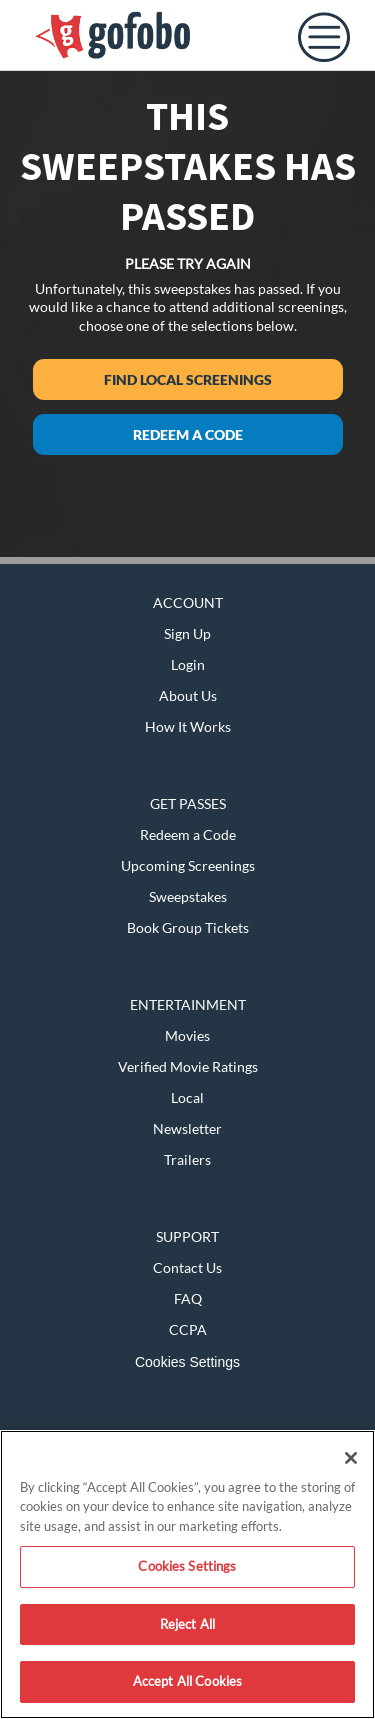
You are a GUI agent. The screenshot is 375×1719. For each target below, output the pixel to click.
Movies (187, 1035)
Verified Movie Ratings (188, 1066)
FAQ (188, 1298)
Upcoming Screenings (188, 865)
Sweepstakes (188, 896)
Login (188, 664)
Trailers (187, 1159)
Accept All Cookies (187, 1681)
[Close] (351, 1458)
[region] (187, 1574)
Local (187, 1097)
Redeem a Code (188, 434)
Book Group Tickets (188, 927)
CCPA (188, 1329)
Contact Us (187, 1267)
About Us (188, 695)
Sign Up (187, 633)
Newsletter (187, 1128)
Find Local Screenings (188, 379)
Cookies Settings (187, 1362)
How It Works (188, 726)
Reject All (187, 1624)
